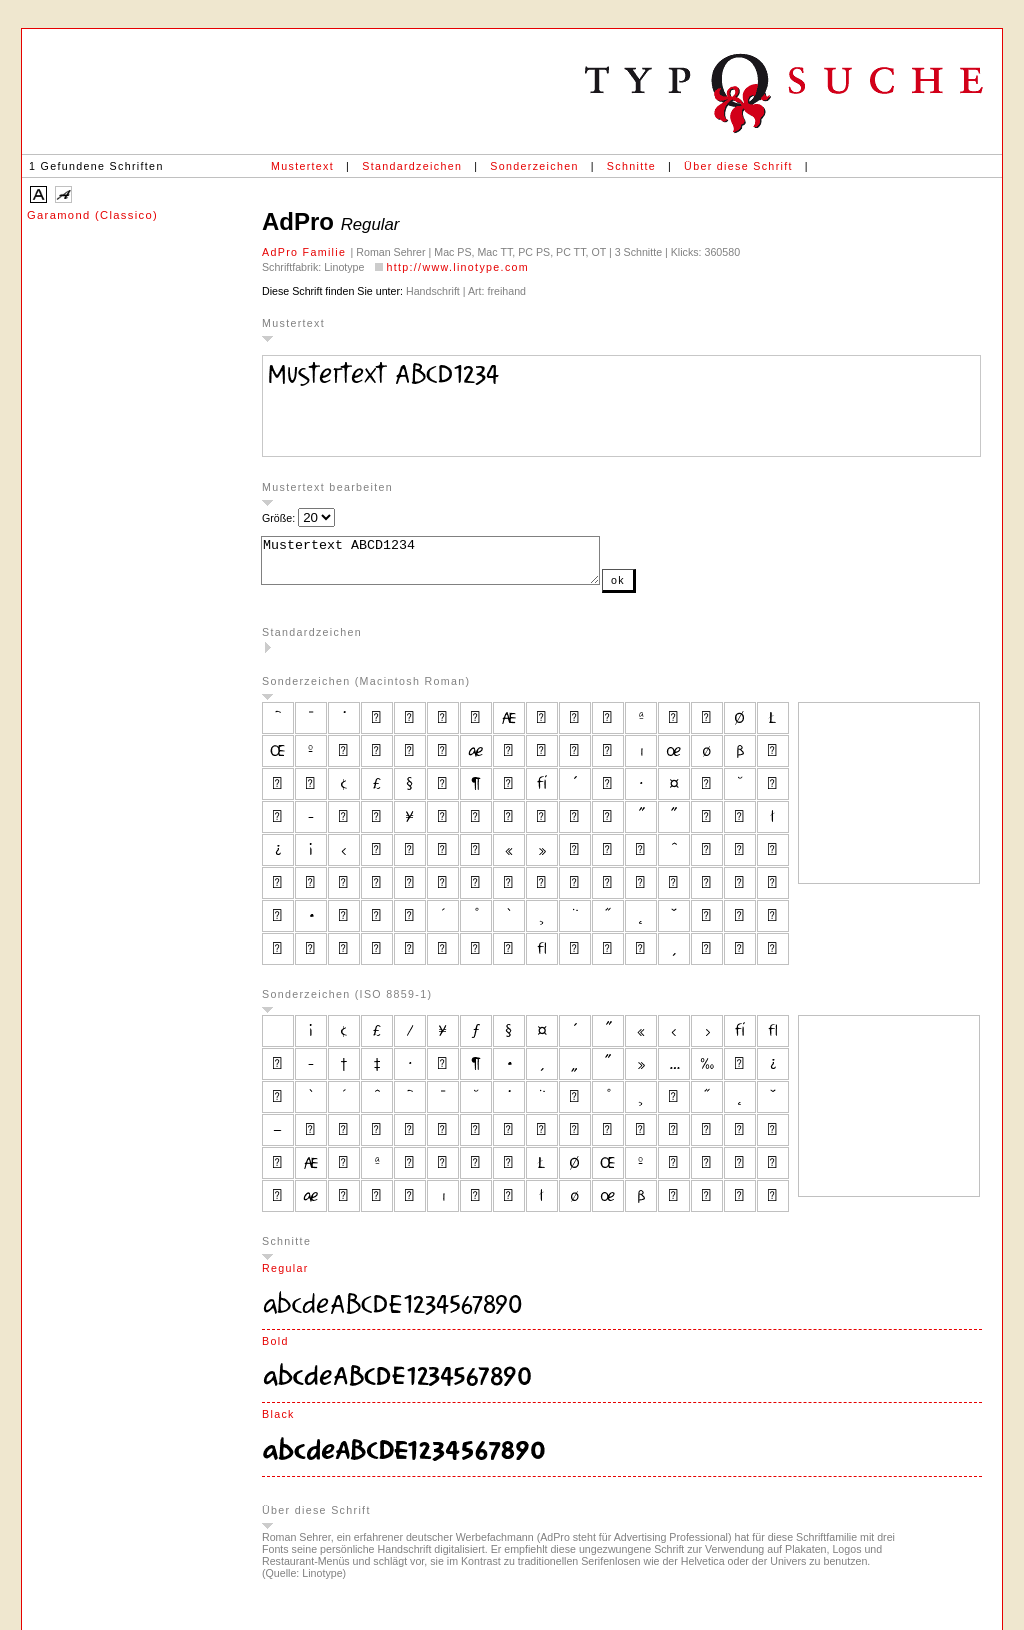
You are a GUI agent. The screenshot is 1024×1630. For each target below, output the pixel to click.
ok (658, 589)
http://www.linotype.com (457, 267)
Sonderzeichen (534, 166)
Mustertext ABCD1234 (450, 565)
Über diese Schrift (738, 166)
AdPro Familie (306, 252)
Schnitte (631, 166)
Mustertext (302, 166)
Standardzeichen (412, 166)
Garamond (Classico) (92, 215)
